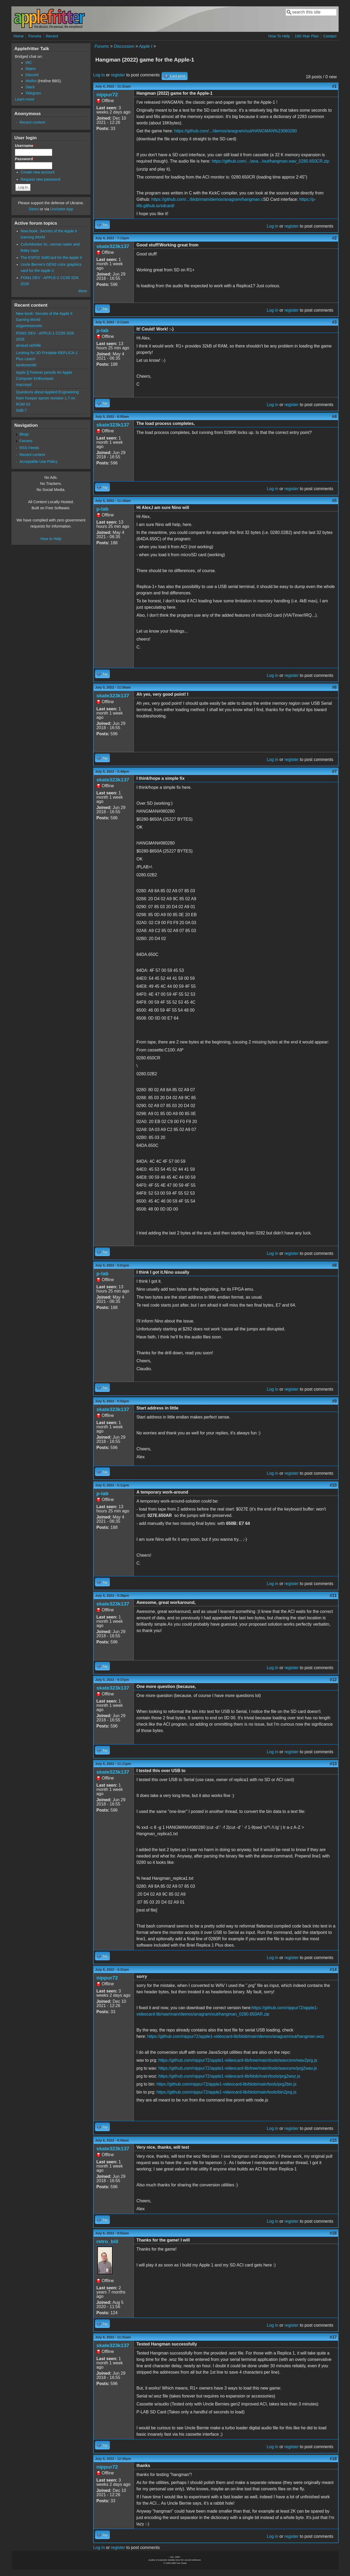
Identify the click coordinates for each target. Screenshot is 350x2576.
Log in (99, 75)
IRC (28, 62)
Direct (34, 209)
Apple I (145, 46)
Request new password (41, 179)
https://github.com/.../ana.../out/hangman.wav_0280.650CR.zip (270, 161)
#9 (334, 1401)
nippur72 (107, 94)
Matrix (30, 69)
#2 (334, 238)
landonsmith (26, 365)
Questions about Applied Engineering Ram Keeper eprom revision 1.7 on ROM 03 (47, 398)
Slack (30, 87)
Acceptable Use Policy (38, 461)
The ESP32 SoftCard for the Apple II (51, 257)
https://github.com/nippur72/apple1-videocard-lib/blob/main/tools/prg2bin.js (226, 2084)
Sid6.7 (21, 410)
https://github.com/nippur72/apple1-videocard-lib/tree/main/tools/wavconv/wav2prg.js (237, 2060)
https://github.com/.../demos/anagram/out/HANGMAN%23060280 (235, 131)
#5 (334, 500)
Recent (52, 36)
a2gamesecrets (29, 326)
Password (25, 159)
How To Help (279, 36)
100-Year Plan (307, 36)
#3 (334, 322)
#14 (333, 1969)
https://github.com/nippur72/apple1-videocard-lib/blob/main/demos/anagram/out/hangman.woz (236, 2036)
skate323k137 (112, 246)
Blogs (24, 434)
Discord (31, 75)
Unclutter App (61, 209)
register (118, 75)
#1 (334, 86)
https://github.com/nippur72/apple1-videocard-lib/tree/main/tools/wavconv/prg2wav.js (237, 2068)
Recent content (32, 122)
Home (19, 36)
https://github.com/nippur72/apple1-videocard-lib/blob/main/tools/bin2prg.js (226, 2092)
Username (25, 145)
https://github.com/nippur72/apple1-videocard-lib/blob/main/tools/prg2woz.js (229, 2076)
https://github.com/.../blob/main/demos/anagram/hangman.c (207, 199)
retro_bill (107, 2241)
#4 (334, 416)
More (82, 291)
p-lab (102, 330)
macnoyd (23, 384)
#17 (333, 2337)
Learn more (24, 99)
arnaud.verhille (28, 345)
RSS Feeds (29, 448)
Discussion (124, 46)
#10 (333, 1485)
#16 (333, 2233)
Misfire (31, 81)
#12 (333, 1679)
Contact (329, 36)
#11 (333, 1595)
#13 (333, 1763)
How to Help (51, 539)
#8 (334, 1265)
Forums (34, 36)
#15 (333, 2140)
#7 (334, 771)
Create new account (38, 172)
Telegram (33, 93)
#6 (334, 687)
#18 (333, 2458)
